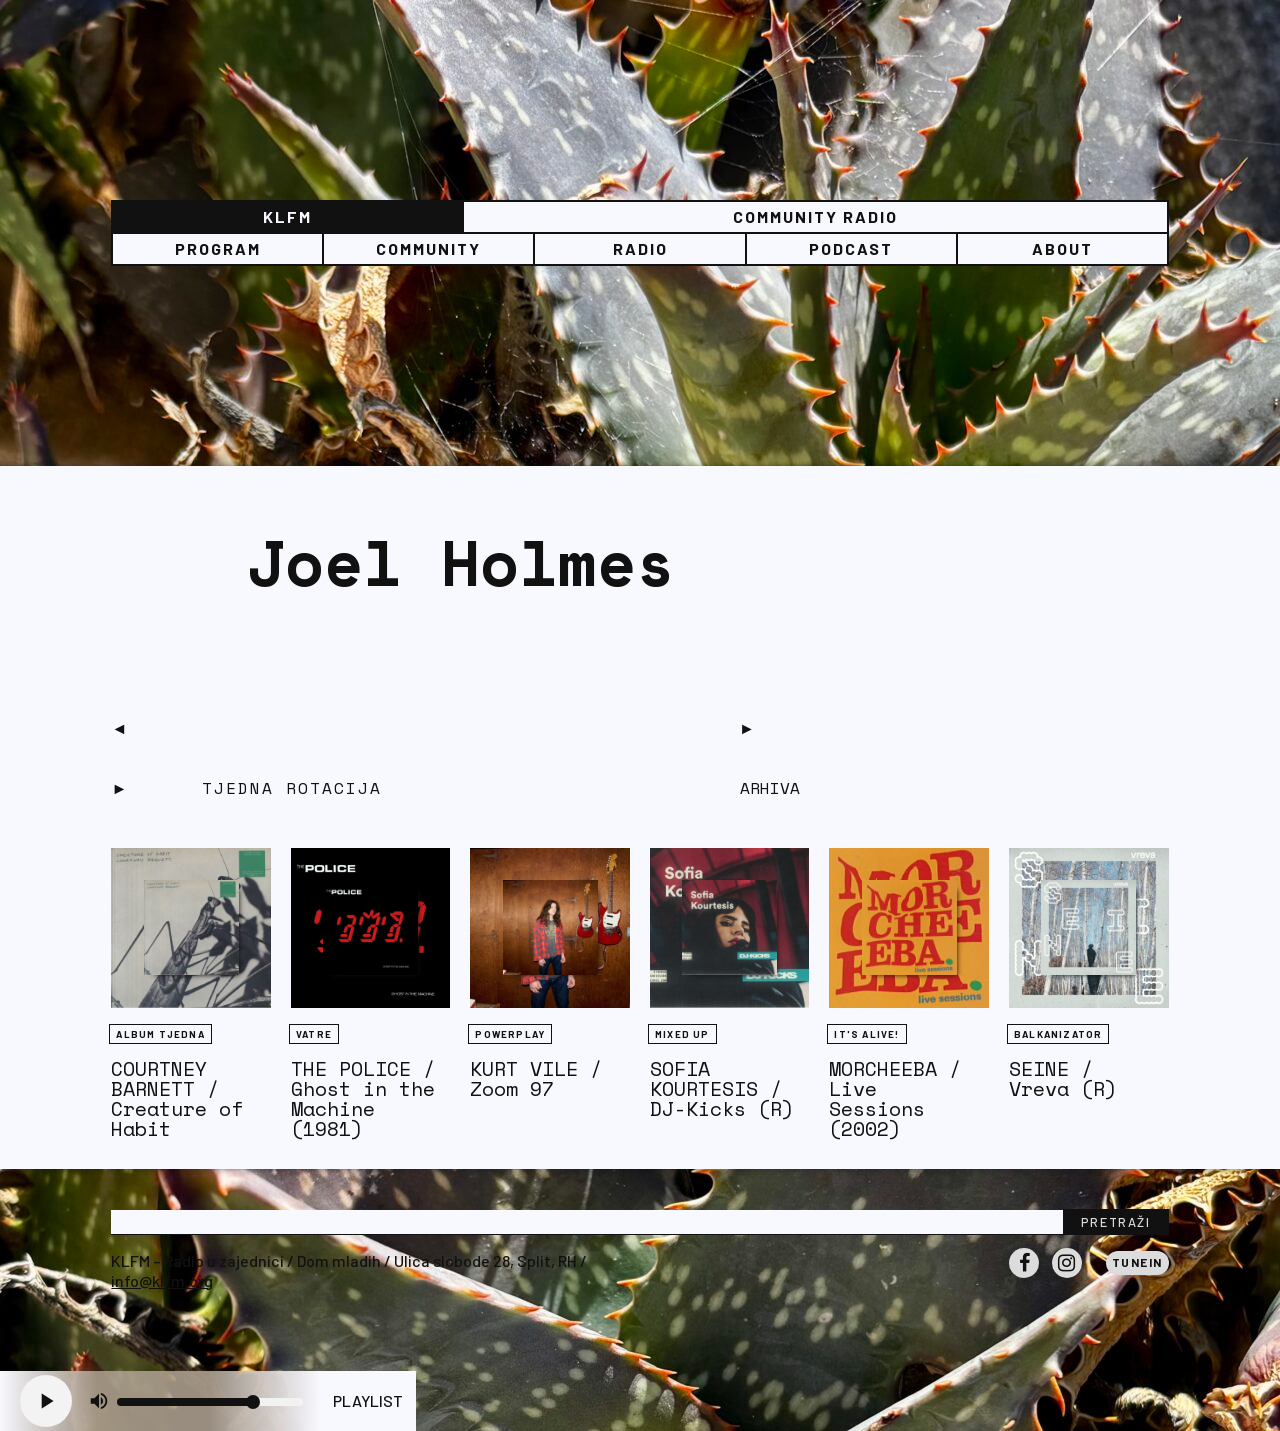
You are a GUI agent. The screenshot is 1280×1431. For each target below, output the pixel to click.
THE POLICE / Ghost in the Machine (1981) (363, 1098)
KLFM (287, 216)
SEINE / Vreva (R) (1063, 1078)
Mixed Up (682, 1034)
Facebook (1024, 1277)
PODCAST (851, 248)
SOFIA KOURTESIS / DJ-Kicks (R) (722, 1088)
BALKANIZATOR (1058, 1034)
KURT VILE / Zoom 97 (536, 1078)
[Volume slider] (210, 1402)
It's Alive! (866, 1034)
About (1062, 248)
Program (218, 248)
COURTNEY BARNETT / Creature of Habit (177, 1098)
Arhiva (770, 788)
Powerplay (510, 1034)
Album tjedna (160, 1034)
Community (428, 248)
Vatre (314, 1034)
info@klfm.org (162, 1280)
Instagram (1067, 1277)
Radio (640, 248)
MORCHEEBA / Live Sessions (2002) (895, 1098)
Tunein (1137, 1262)
